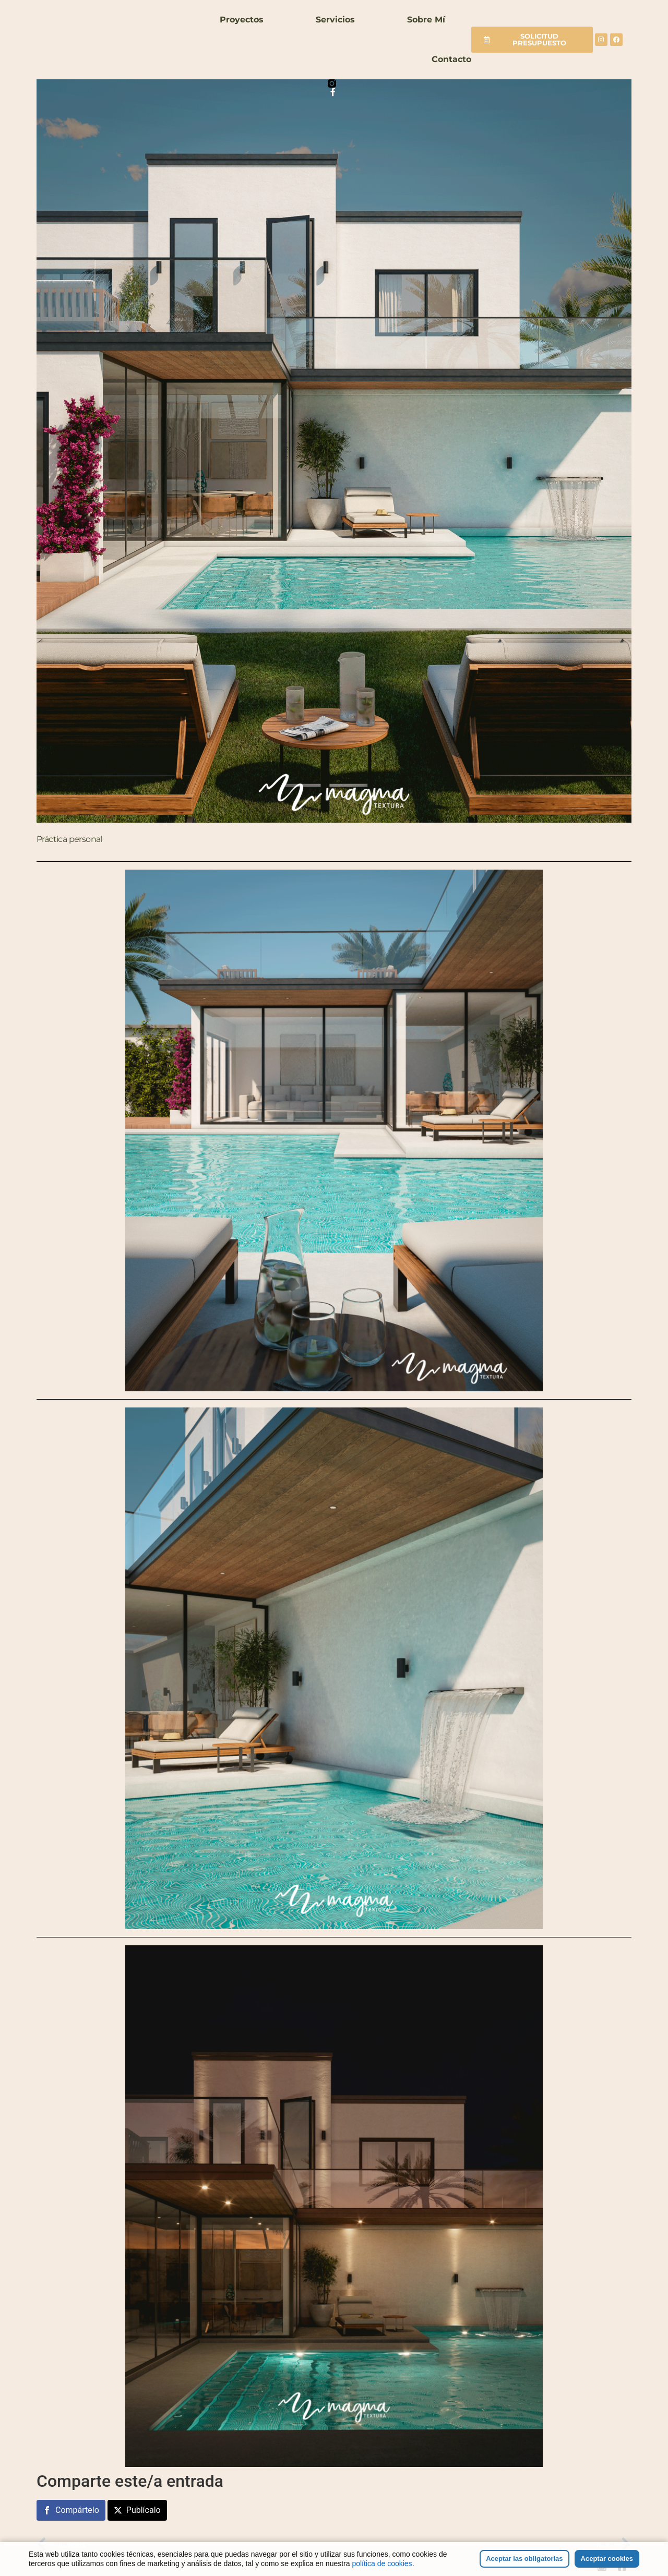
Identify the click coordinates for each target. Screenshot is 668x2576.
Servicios (335, 20)
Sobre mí (426, 20)
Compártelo (77, 2510)
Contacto (451, 59)
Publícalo (143, 2510)
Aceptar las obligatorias (524, 2558)
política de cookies (382, 2563)
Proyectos (242, 20)
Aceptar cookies (607, 2558)
